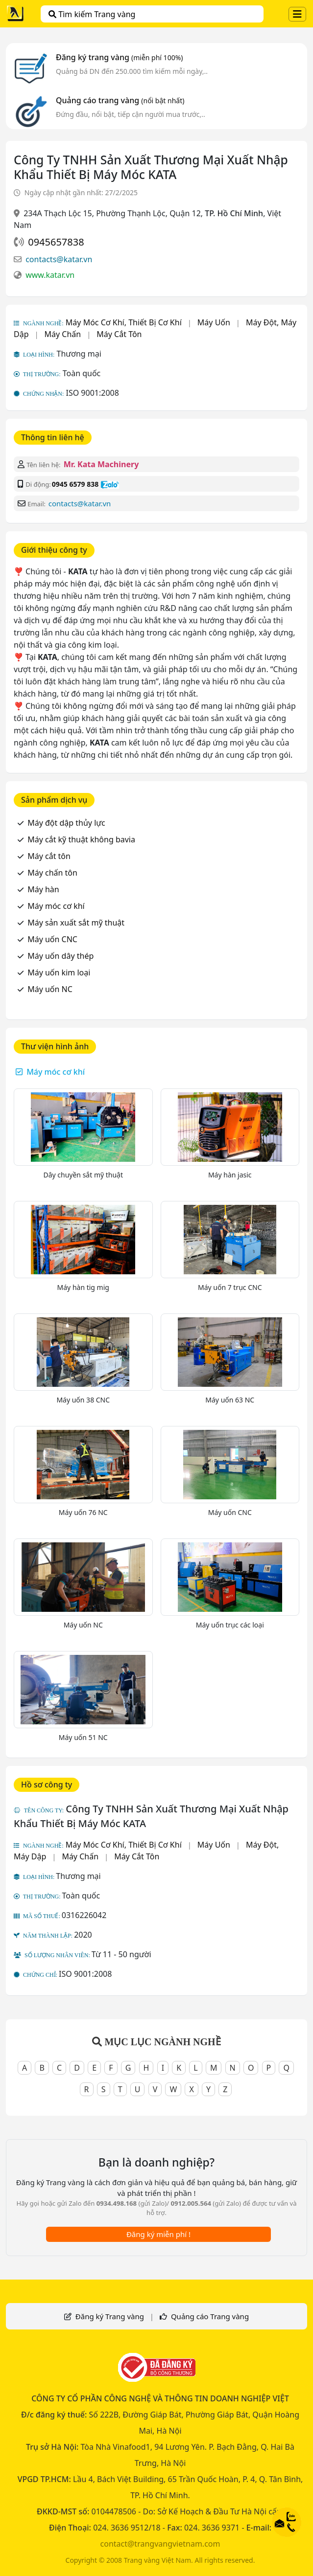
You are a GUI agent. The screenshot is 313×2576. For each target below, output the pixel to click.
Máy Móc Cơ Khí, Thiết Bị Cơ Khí (124, 322)
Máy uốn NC (49, 989)
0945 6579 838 (75, 484)
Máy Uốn (213, 322)
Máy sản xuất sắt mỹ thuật (75, 922)
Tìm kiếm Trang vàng (91, 14)
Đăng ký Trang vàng (109, 2316)
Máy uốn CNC (52, 939)
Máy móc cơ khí (56, 906)
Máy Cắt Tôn (119, 334)
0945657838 (56, 242)
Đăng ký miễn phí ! (158, 2234)
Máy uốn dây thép (60, 955)
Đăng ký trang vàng (119, 57)
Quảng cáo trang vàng (120, 100)
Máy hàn (43, 889)
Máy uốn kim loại (58, 972)
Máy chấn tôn (52, 872)
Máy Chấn (63, 334)
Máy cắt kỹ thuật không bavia (81, 839)
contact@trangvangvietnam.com (160, 2543)
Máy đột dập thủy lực (66, 822)
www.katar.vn (49, 275)
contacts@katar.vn (58, 259)
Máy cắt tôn (49, 856)
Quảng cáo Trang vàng (210, 2316)
